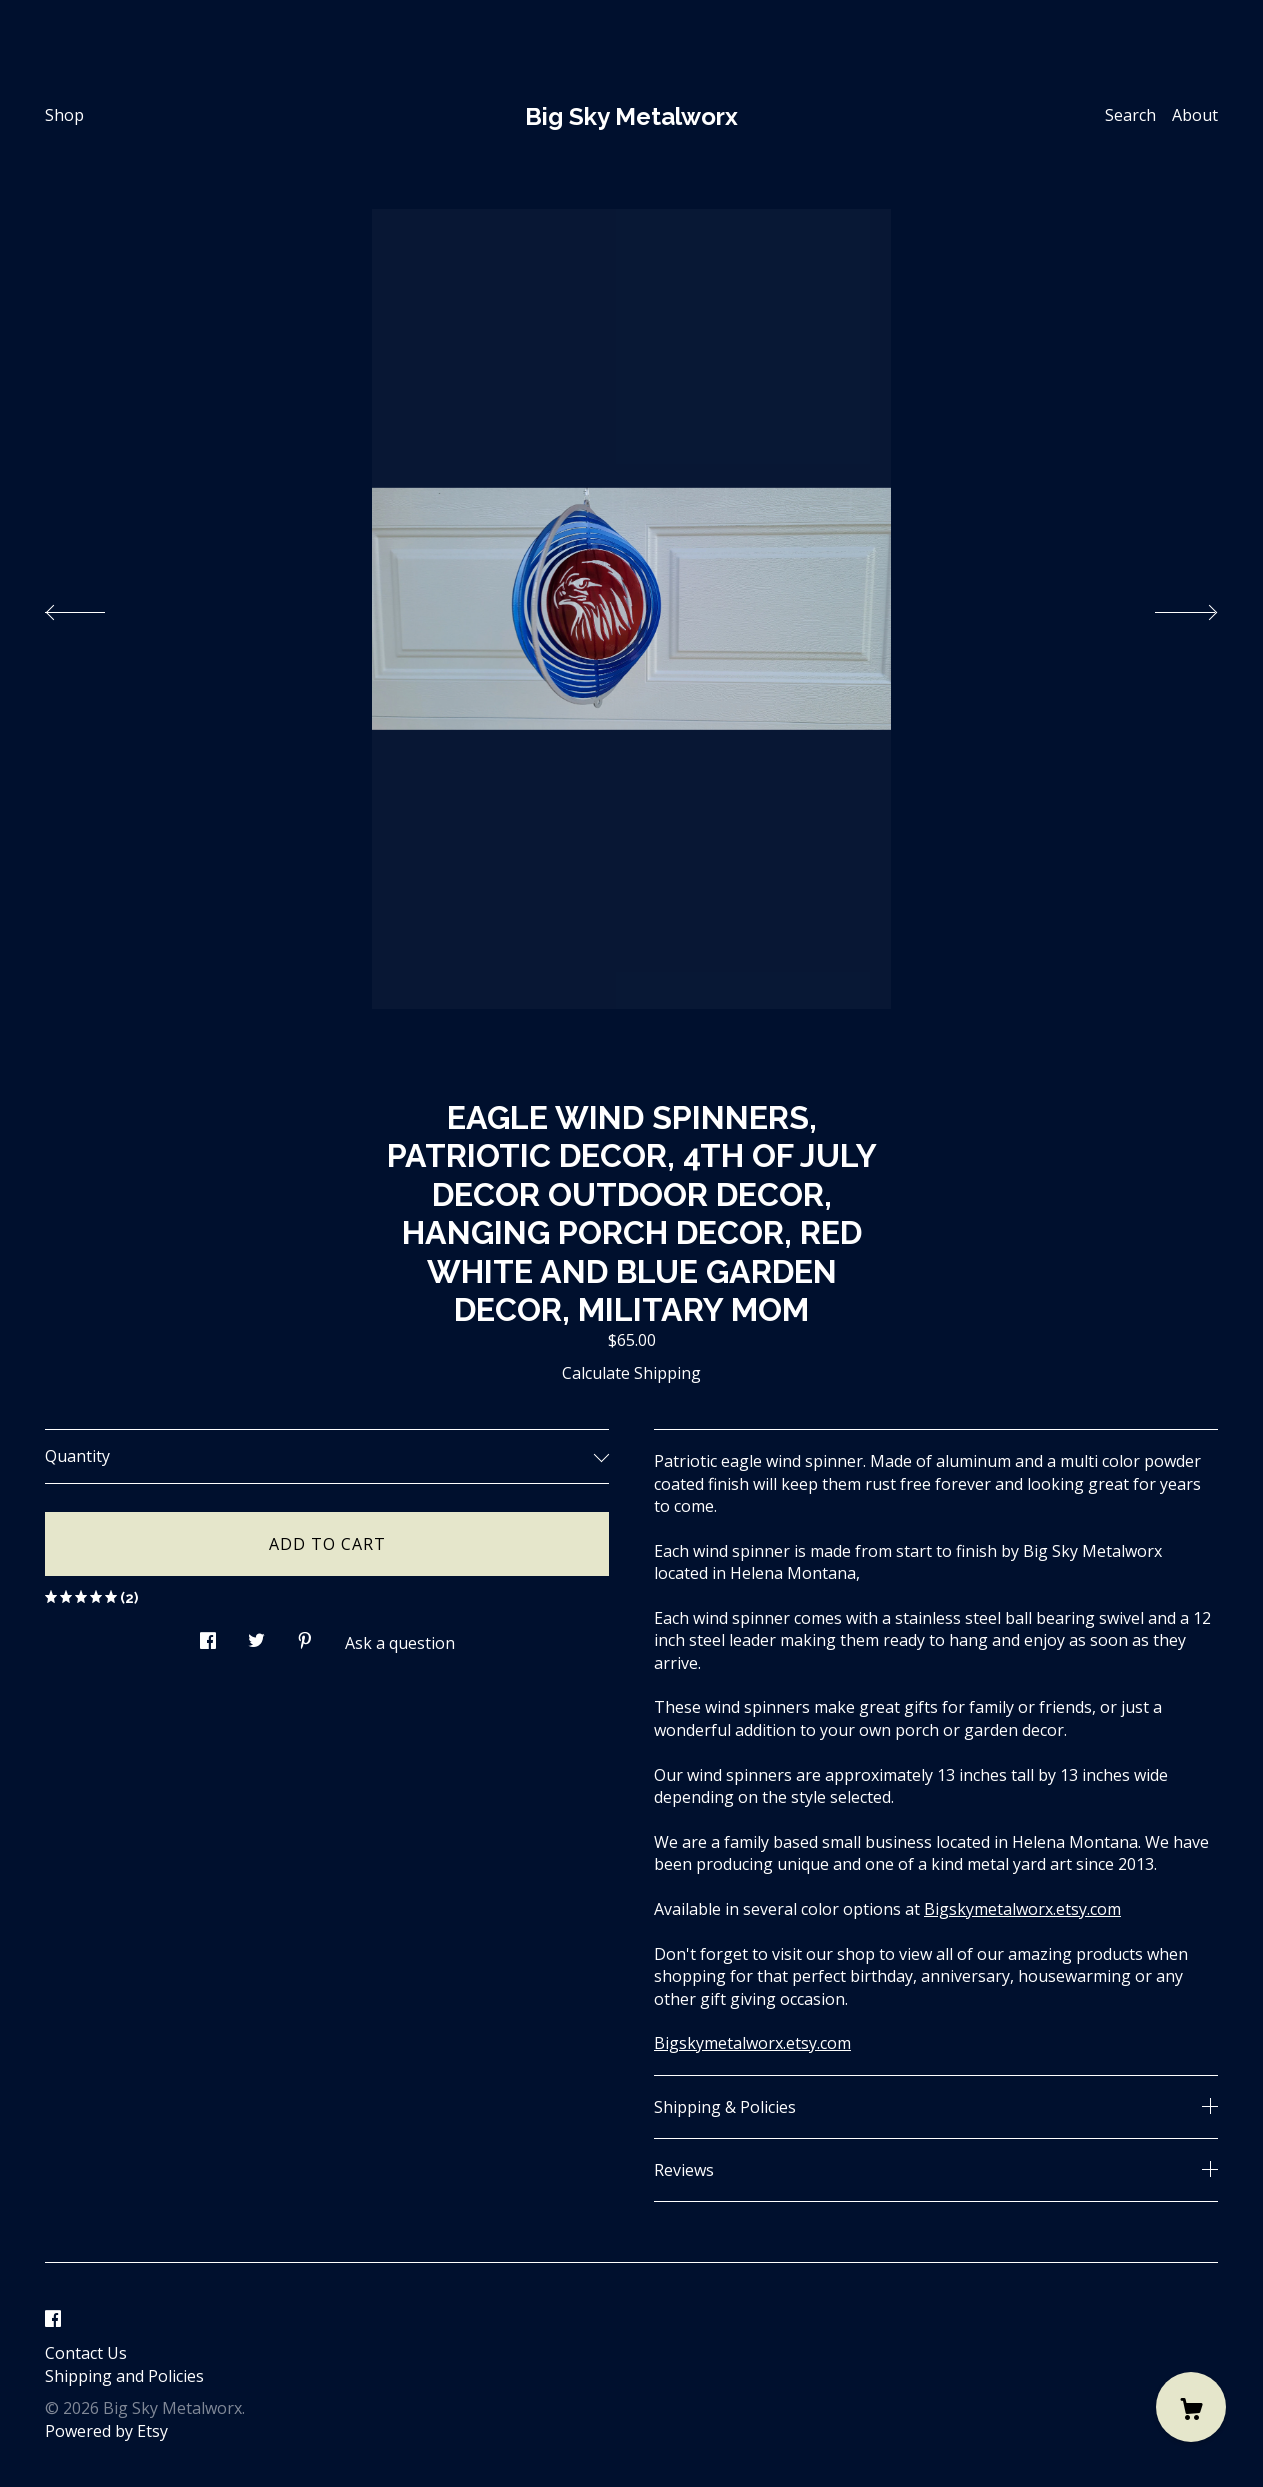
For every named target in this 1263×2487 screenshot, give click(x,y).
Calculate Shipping (631, 1373)
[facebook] (53, 2319)
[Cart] (1191, 2407)
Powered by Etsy (106, 2431)
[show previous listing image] (95, 607)
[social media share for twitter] (256, 1634)
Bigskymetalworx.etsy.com (1022, 1909)
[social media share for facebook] (208, 1634)
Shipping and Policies (124, 2376)
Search (1130, 115)
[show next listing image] (1168, 607)
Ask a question (400, 1643)
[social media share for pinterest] (305, 1634)
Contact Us (86, 2353)
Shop (64, 115)
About (1195, 115)
